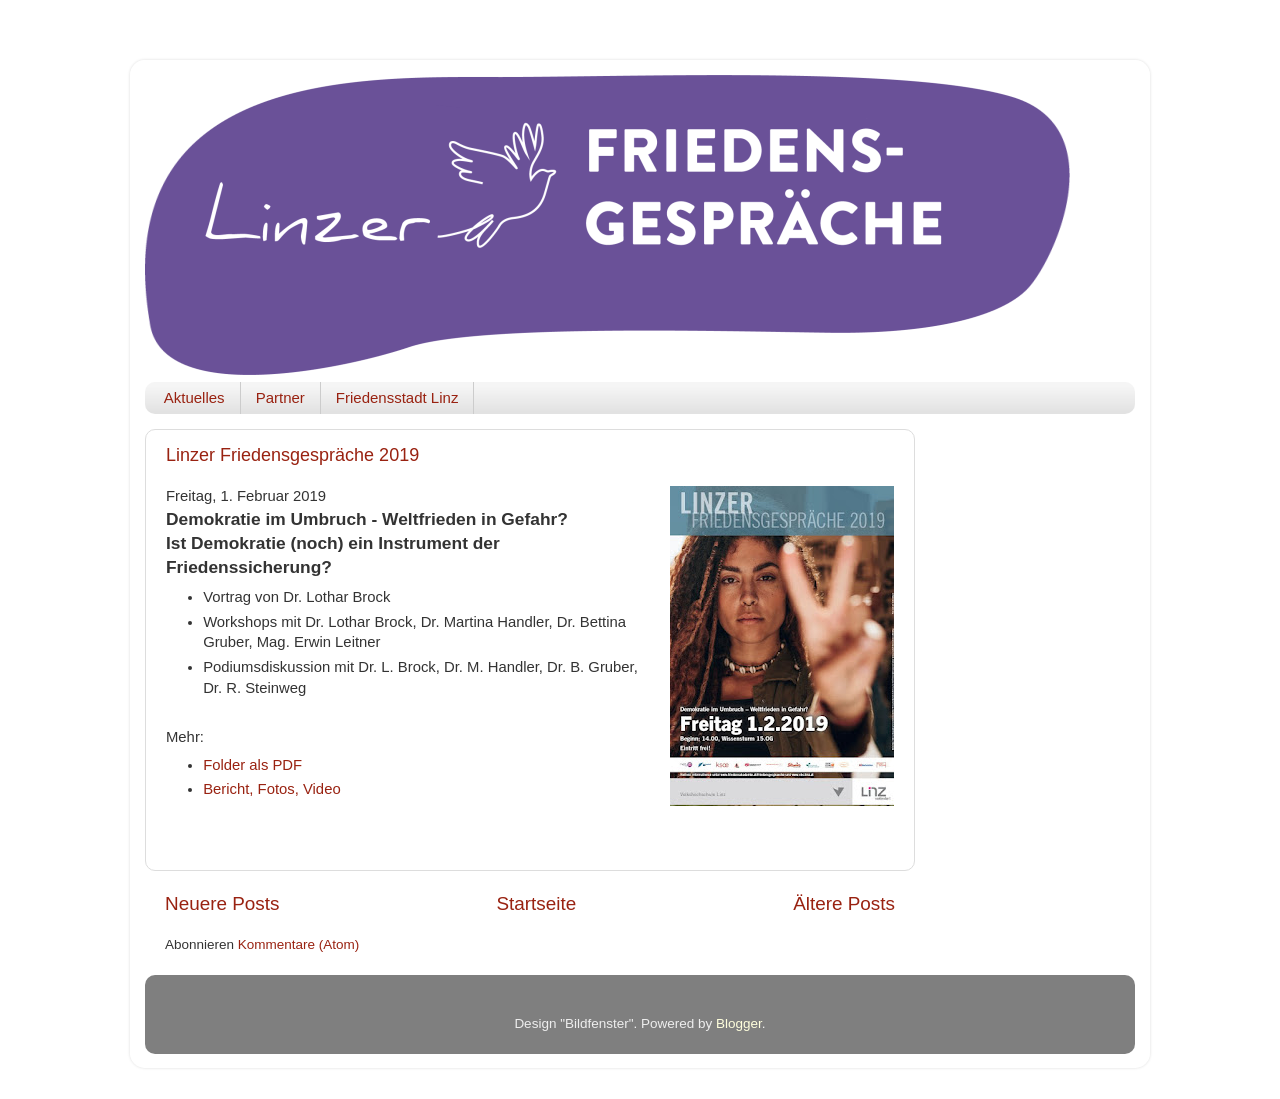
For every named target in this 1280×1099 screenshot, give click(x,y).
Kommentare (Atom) (299, 944)
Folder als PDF (252, 765)
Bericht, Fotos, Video (272, 789)
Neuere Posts (222, 903)
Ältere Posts (844, 903)
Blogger (739, 1023)
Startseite (536, 903)
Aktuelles (194, 397)
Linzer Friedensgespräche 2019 (292, 455)
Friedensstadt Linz (397, 397)
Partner (280, 397)
